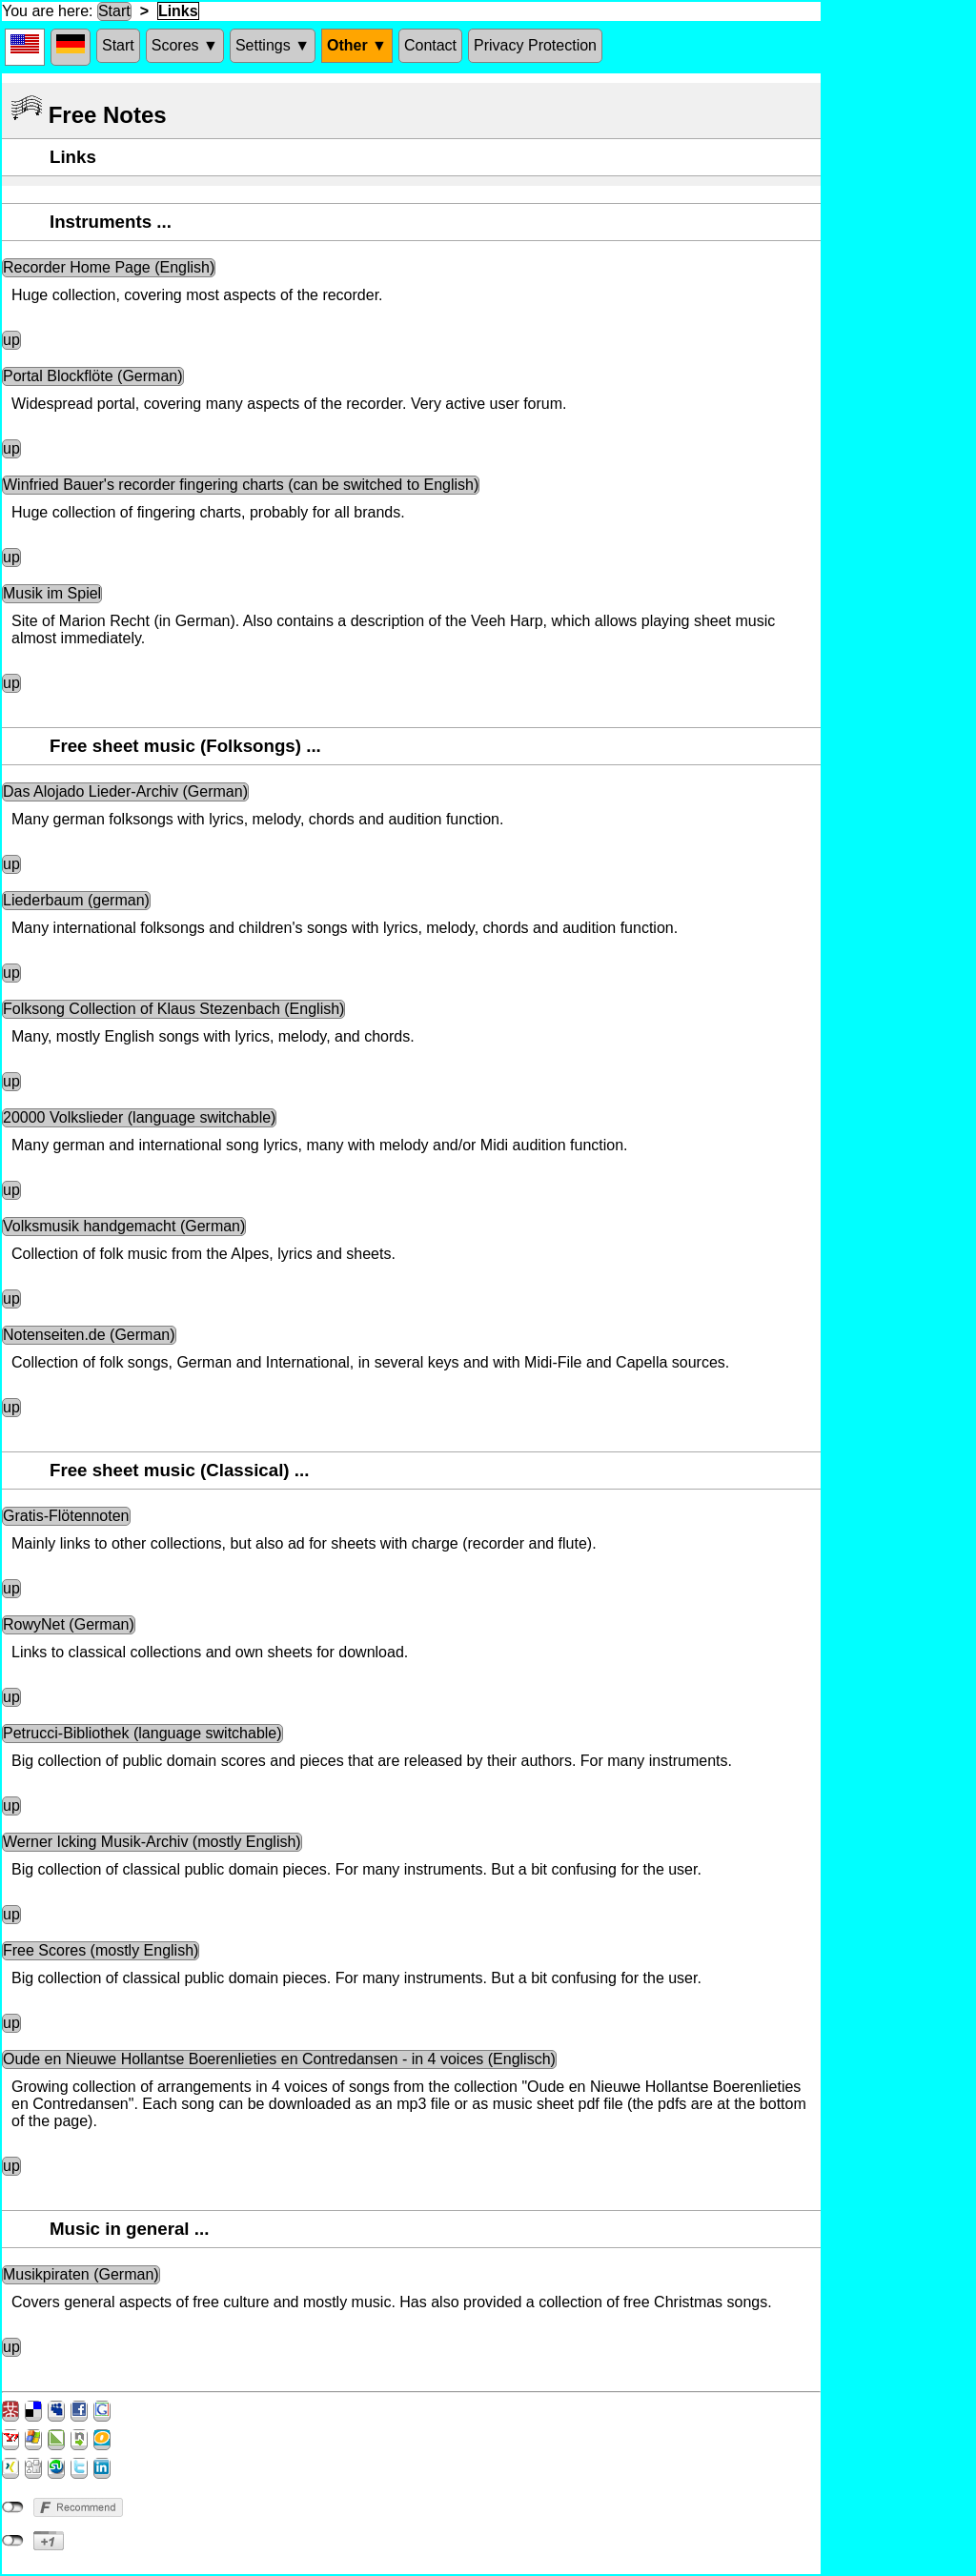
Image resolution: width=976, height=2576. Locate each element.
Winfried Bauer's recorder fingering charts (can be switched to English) (240, 485)
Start (114, 11)
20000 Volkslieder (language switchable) (139, 1117)
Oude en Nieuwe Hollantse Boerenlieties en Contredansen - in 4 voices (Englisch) (279, 2059)
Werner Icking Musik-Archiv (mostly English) (152, 1842)
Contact (430, 45)
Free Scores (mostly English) (100, 1950)
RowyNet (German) (68, 1624)
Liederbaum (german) (76, 900)
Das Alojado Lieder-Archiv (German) (125, 791)
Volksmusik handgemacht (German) (124, 1226)
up (11, 340)
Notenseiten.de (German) (89, 1335)
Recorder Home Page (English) (108, 267)
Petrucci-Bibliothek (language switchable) (142, 1733)
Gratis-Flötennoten (66, 1516)
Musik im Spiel (52, 593)
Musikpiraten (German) (81, 2274)
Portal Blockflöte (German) (93, 376)
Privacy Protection (535, 45)
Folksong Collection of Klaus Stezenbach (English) (173, 1009)
